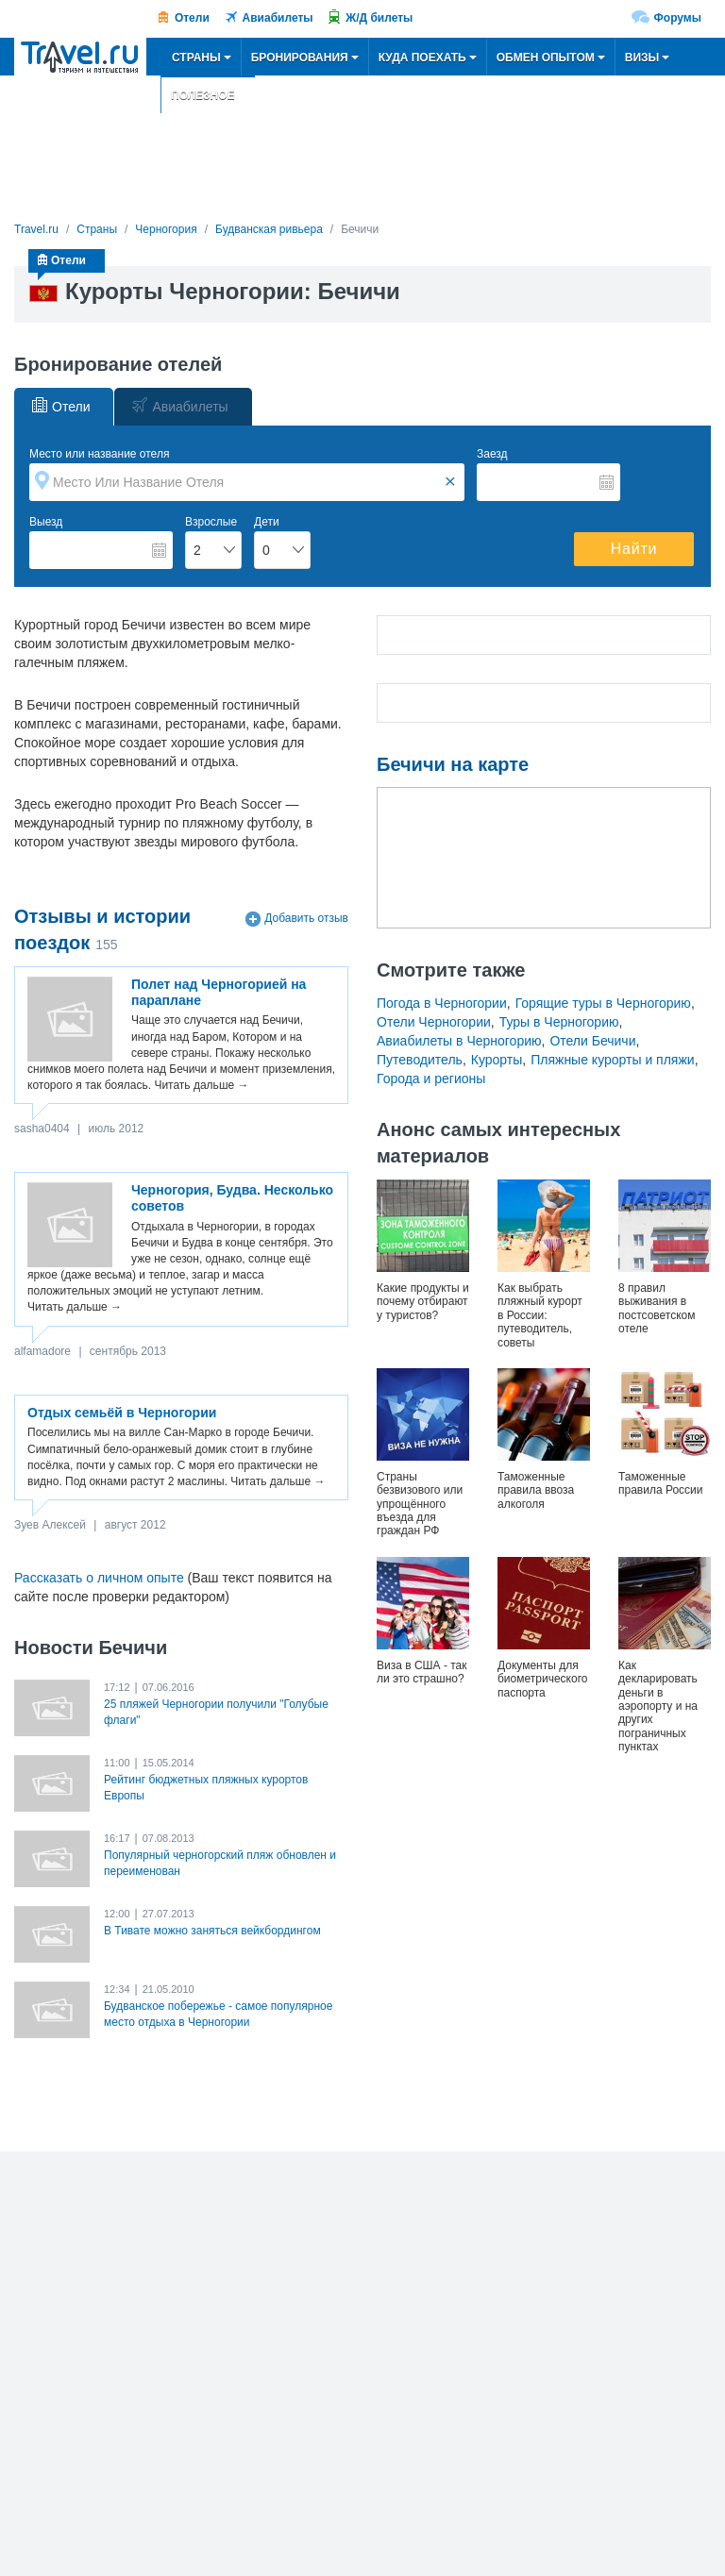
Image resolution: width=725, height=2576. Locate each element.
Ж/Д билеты (379, 18)
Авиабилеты (278, 18)
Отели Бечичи (592, 1040)
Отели (192, 18)
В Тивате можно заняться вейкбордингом (212, 1930)
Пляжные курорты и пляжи (612, 1059)
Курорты (497, 1059)
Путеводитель (420, 1059)
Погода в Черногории (442, 1003)
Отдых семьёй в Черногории (121, 1412)
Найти (634, 549)
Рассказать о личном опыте (99, 1577)
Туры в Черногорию (559, 1021)
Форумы (677, 18)
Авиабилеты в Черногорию (459, 1040)
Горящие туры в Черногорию (603, 1003)
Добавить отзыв (306, 919)
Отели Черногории (434, 1021)
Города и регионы (431, 1078)
